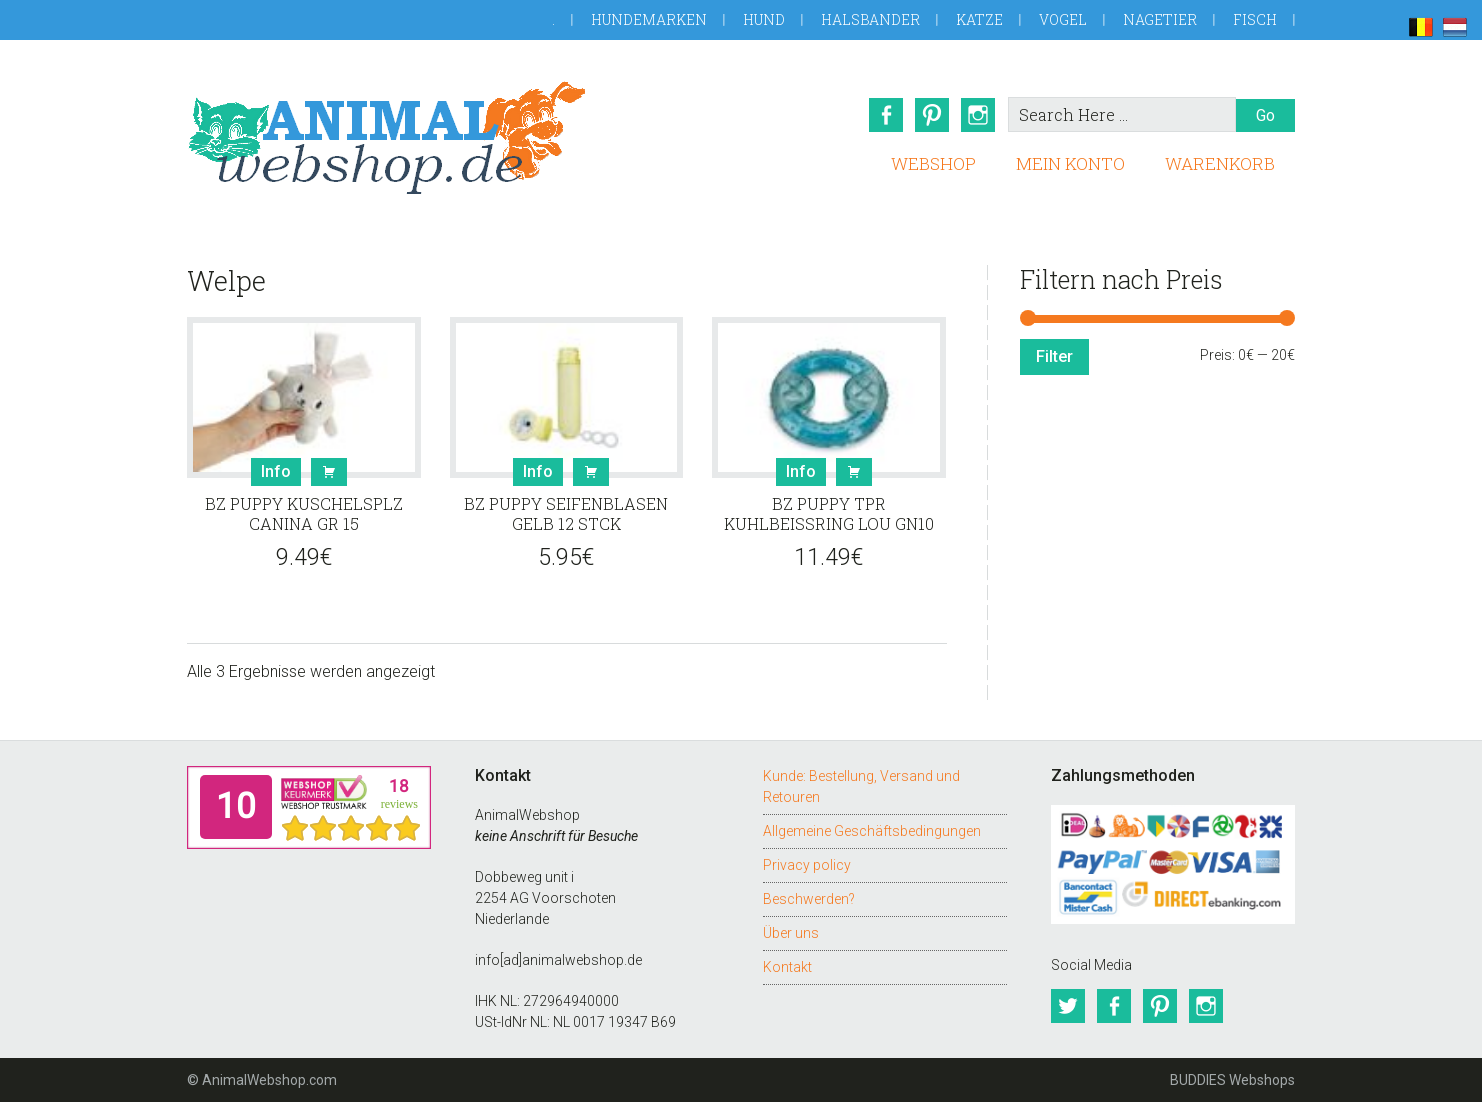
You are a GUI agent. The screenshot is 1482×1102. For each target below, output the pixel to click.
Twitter (1068, 1006)
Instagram (978, 115)
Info (276, 471)
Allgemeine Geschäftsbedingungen (872, 831)
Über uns (791, 933)
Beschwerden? (809, 899)
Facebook (886, 115)
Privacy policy (807, 865)
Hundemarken (649, 19)
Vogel (1063, 19)
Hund (764, 19)
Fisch (1255, 19)
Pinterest (932, 115)
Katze (979, 19)
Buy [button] (329, 472)
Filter (1054, 356)
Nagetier (1160, 19)
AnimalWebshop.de (387, 137)
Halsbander (870, 19)
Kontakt (787, 967)
